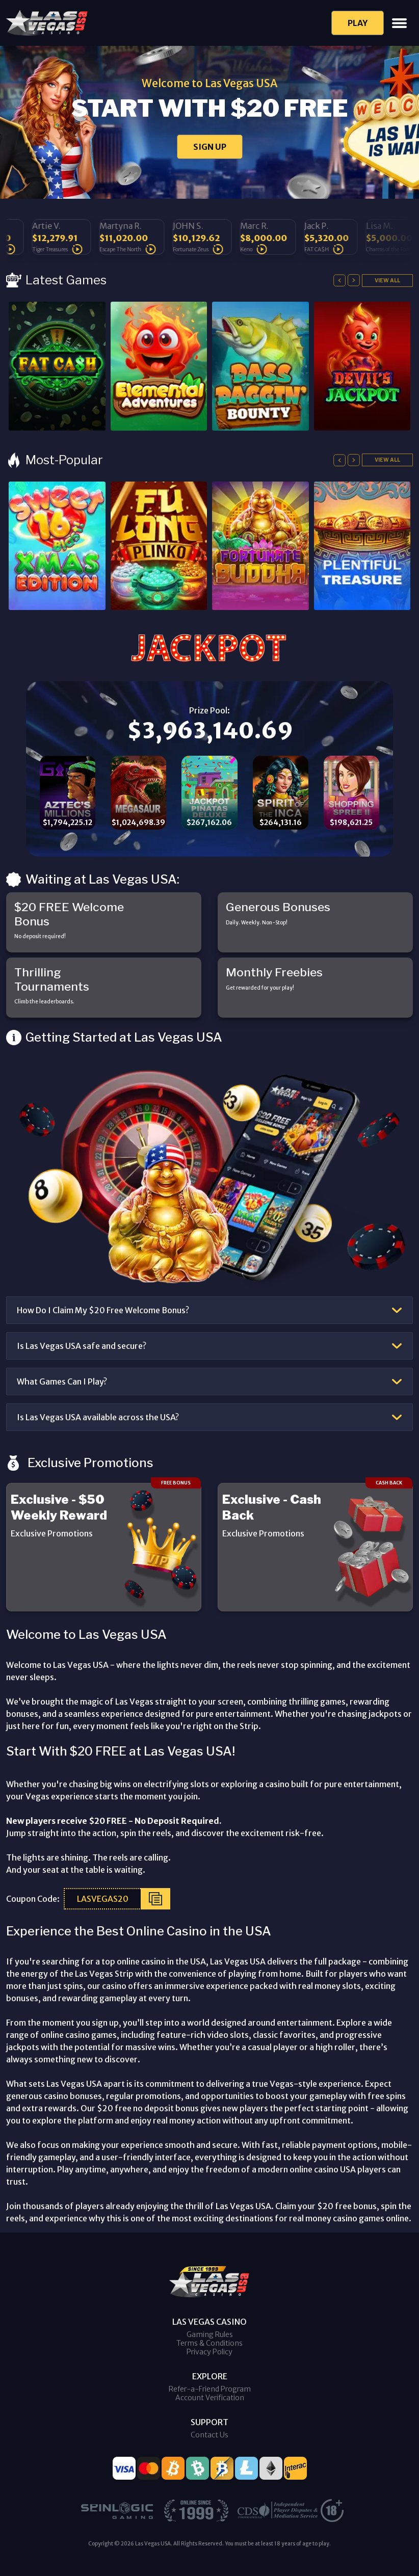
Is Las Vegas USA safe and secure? (81, 1346)
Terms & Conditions (209, 2343)
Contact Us (209, 2434)
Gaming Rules (210, 2334)
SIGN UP (209, 147)
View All (387, 280)
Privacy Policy (209, 2351)
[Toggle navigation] (399, 23)
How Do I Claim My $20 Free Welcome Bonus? (103, 1310)
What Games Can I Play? (62, 1381)
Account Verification (209, 2397)
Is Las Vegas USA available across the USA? (98, 1417)
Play (358, 23)
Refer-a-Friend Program (210, 2389)
